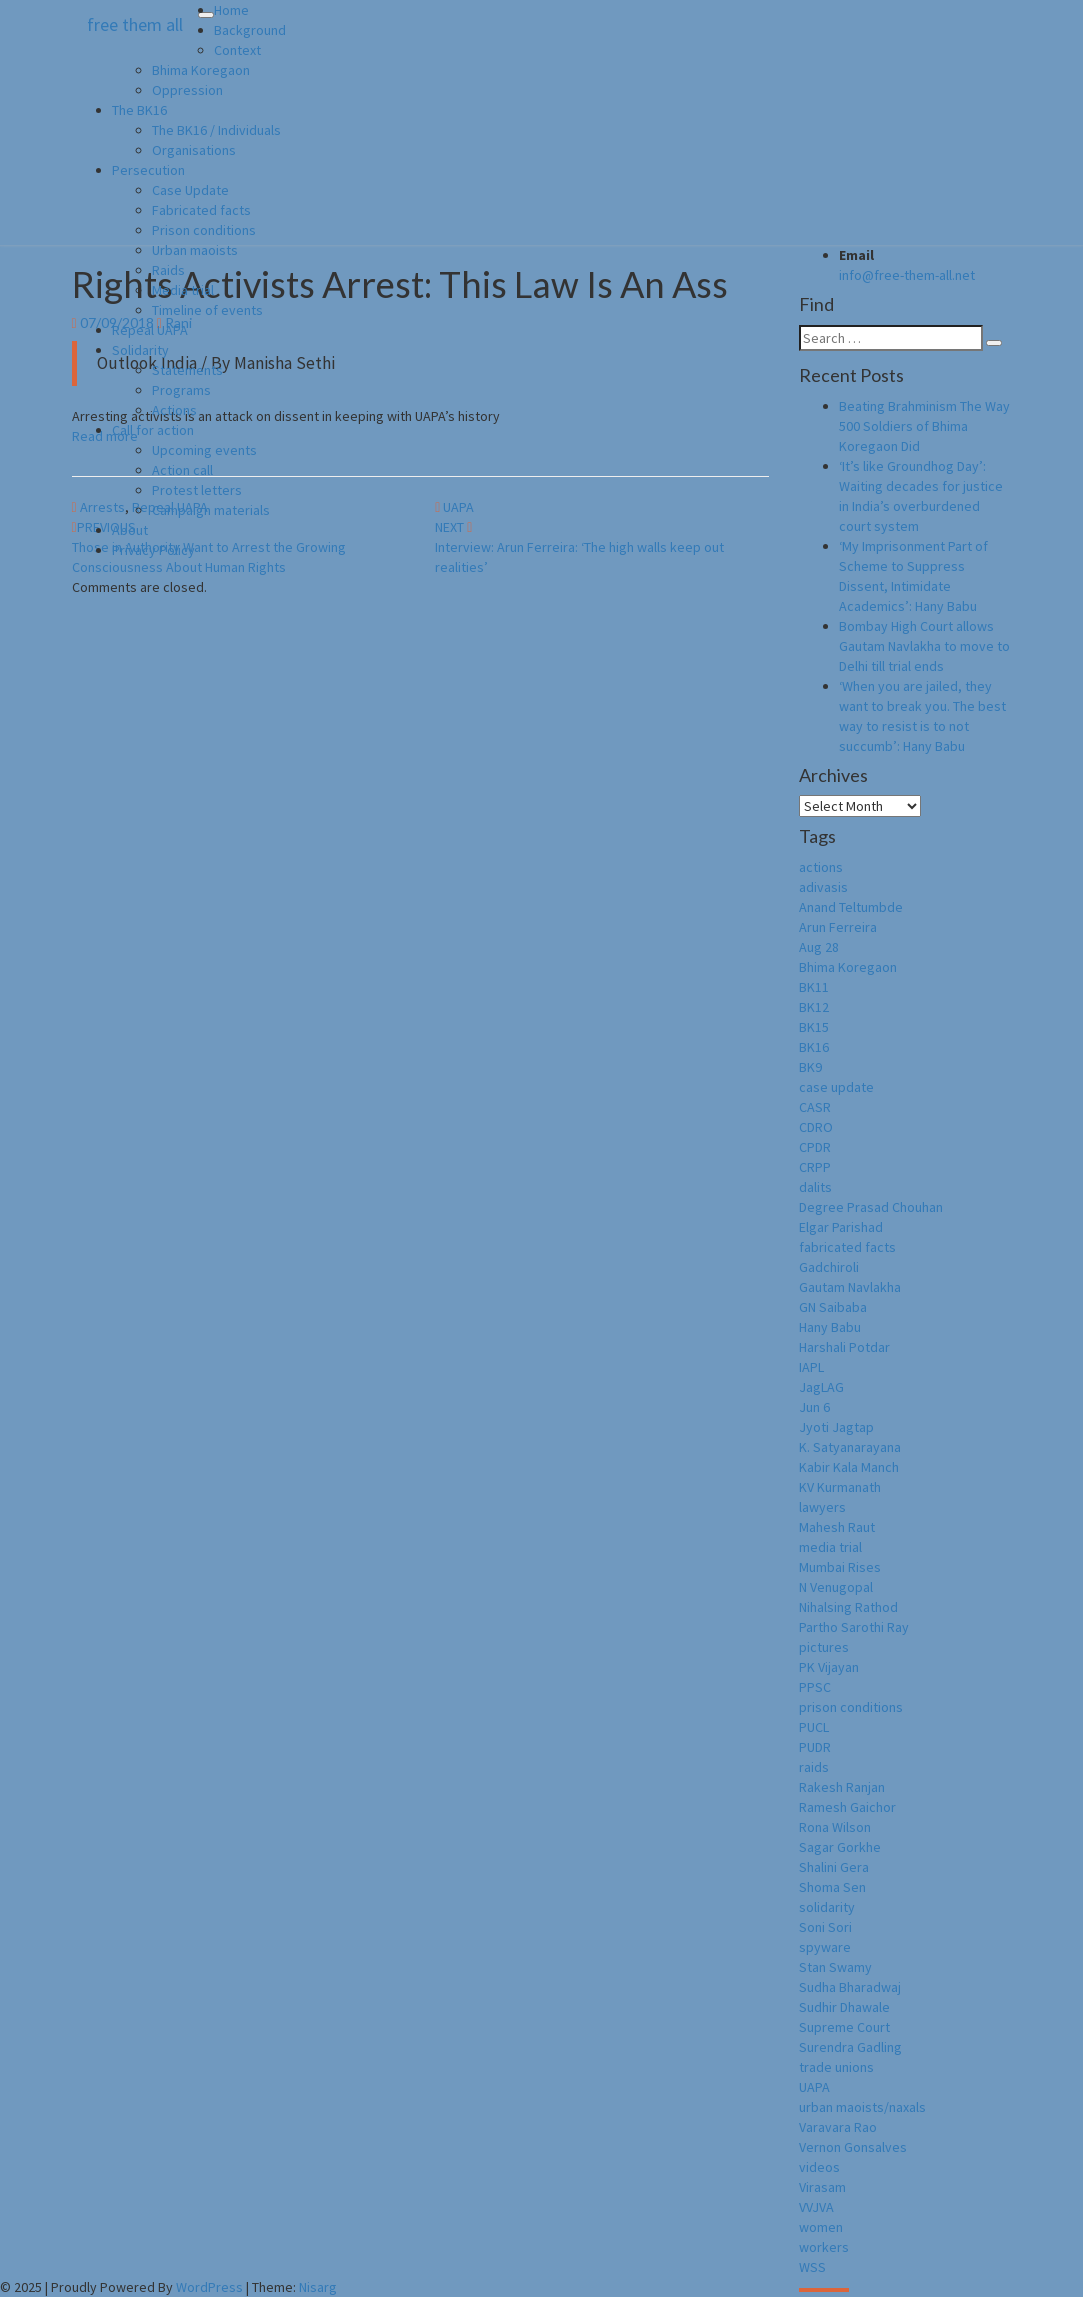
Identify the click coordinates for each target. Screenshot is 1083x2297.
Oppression (187, 90)
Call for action (153, 430)
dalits (815, 1187)
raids (814, 1767)
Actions (174, 410)
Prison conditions (204, 230)
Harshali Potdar (844, 1347)
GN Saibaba (833, 1307)
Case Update (190, 190)
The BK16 (139, 110)
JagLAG (821, 1387)
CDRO (816, 1127)
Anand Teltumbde (851, 907)
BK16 (814, 1047)
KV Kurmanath (840, 1487)
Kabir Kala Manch (849, 1467)
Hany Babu (830, 1327)
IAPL (811, 1367)
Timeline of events (207, 310)
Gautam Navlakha (850, 1287)
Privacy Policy (153, 550)
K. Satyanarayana (850, 1447)
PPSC (815, 1687)
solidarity (827, 1907)
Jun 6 (814, 1407)
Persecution (148, 170)
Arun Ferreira (838, 927)
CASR (815, 1107)
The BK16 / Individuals (216, 130)
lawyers (822, 1507)
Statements (187, 370)
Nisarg (318, 2287)
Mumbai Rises (840, 1567)
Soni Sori (825, 1927)
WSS (812, 2267)
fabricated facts (847, 1247)
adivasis (823, 887)
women (821, 2227)
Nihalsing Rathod (848, 1607)
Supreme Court (844, 2027)
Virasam (822, 2187)
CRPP (815, 1167)
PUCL (814, 1727)
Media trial (183, 290)
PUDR (815, 1747)
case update (836, 1087)
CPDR (815, 1147)
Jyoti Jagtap (836, 1427)
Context (237, 50)
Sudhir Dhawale (844, 2007)
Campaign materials (211, 510)
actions (821, 867)
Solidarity (140, 350)
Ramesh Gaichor (847, 1807)
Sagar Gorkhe (840, 1847)
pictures (824, 1647)
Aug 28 (819, 947)
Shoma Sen (832, 1887)
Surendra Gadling (850, 2047)
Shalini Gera (834, 1867)
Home (231, 10)
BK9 (810, 1067)
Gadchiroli (829, 1267)
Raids (168, 270)
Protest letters (197, 490)
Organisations (194, 150)
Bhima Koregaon (201, 70)
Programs (181, 390)
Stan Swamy (835, 1967)
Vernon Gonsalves (853, 2147)
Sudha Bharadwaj (850, 1987)
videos (819, 2167)
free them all (135, 24)
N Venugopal (836, 1587)
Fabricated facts (201, 210)
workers (824, 2247)
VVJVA (816, 2207)
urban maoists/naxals (862, 2107)
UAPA (814, 2087)
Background (250, 30)
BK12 (814, 1007)
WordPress (209, 2287)
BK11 (814, 987)
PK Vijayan (829, 1667)
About (130, 530)
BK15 (814, 1027)
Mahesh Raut (837, 1527)
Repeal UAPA (150, 330)
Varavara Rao (838, 2127)
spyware (825, 1947)
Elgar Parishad (841, 1227)
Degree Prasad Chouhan (871, 1207)
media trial (830, 1547)
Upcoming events (204, 450)
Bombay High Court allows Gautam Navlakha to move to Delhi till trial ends (924, 646)
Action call (182, 470)
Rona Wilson (835, 1827)
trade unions (836, 2067)
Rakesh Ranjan (842, 1787)
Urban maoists (195, 250)
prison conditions (851, 1707)
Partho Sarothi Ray (854, 1627)
